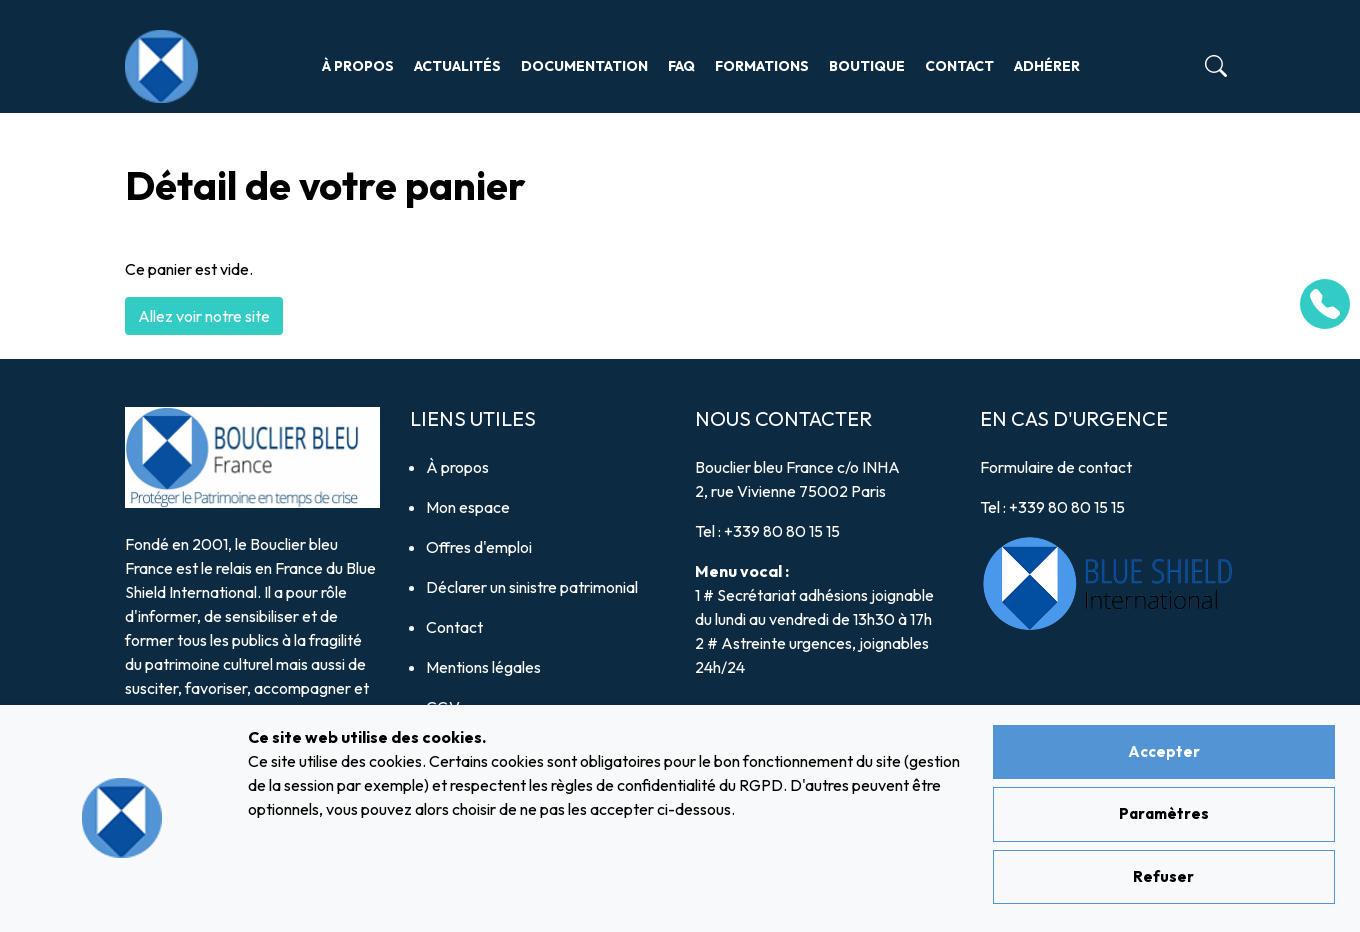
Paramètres (1164, 813)
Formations (762, 66)
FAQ (681, 66)
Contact (959, 66)
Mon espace (468, 507)
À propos (358, 66)
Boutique (867, 66)
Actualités (457, 66)
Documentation (584, 66)
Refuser (1163, 876)
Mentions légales (483, 667)
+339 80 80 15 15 (782, 531)
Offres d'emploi (479, 547)
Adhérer (1047, 66)
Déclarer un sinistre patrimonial (532, 587)
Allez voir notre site (204, 316)
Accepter (1164, 751)
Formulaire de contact (1056, 467)
